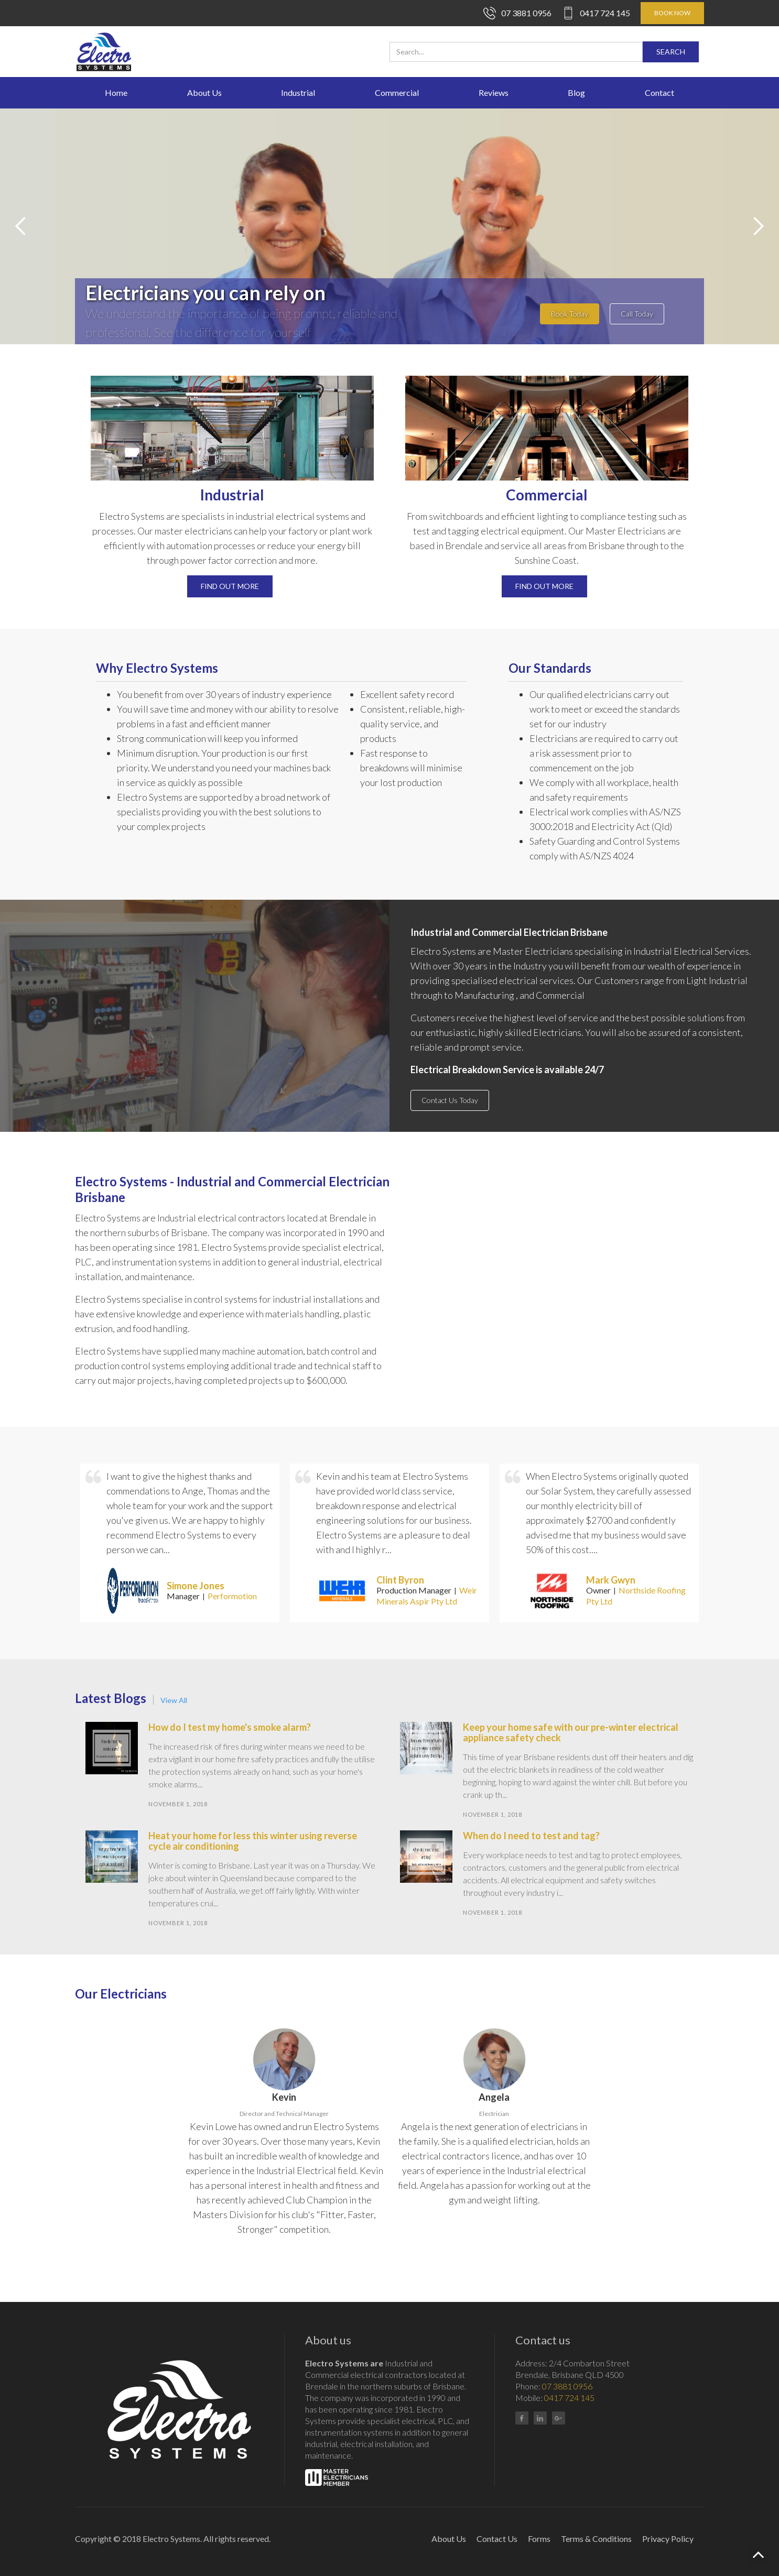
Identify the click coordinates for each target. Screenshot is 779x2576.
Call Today (637, 313)
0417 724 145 (605, 13)
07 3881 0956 (526, 13)
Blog (576, 92)
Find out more (230, 586)
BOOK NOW (672, 13)
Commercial (397, 92)
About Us (204, 92)
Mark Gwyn (610, 1580)
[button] (21, 226)
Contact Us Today (449, 1100)
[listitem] (180, 1543)
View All (173, 1700)
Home (116, 92)
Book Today (569, 313)
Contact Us (497, 2539)
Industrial (298, 92)
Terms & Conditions (596, 2539)
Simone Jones (195, 1585)
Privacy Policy (668, 2539)
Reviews (493, 92)
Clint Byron (400, 1580)
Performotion (232, 1596)
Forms (539, 2539)
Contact (659, 92)
